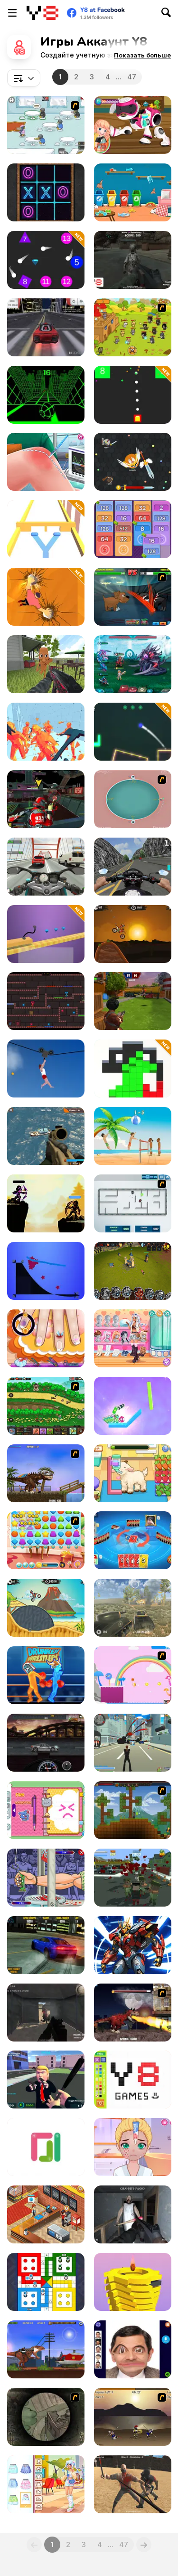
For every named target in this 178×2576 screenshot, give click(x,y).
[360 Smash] (132, 799)
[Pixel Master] (132, 2080)
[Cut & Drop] (132, 1406)
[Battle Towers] (132, 1271)
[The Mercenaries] (45, 2013)
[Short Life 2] (45, 1068)
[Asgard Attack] (45, 1406)
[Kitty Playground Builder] (132, 192)
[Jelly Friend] (45, 1540)
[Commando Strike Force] (45, 1136)
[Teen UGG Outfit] (45, 2484)
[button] (142, 55)
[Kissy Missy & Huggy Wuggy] (45, 1001)
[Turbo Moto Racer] (45, 867)
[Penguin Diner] (45, 125)
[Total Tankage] (132, 1203)
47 (131, 76)
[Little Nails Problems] (45, 1338)
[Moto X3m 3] (45, 1608)
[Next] (143, 2544)
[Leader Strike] (45, 2080)
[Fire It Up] (132, 395)
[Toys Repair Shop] (132, 125)
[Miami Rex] (45, 1473)
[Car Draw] (45, 934)
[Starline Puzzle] (45, 1271)
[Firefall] (45, 260)
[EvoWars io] (132, 462)
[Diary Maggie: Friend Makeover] (132, 2147)
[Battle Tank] (132, 1608)
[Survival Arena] (132, 2484)
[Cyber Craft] (132, 1945)
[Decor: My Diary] (45, 1810)
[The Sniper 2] (45, 2417)
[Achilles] (132, 2417)
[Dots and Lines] (45, 2147)
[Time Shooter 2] (45, 732)
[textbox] (23, 78)
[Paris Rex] (132, 2013)
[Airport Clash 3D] (132, 1001)
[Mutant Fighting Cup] (132, 597)
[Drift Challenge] (45, 327)
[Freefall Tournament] (45, 799)
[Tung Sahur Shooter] (45, 664)
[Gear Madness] (45, 1743)
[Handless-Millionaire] (45, 1878)
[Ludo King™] (45, 2282)
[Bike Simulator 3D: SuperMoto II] (132, 867)
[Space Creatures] (132, 260)
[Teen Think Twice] (132, 1338)
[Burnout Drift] (45, 1945)
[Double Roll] (45, 529)
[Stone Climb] (45, 597)
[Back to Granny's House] (132, 2214)
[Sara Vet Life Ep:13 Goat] (132, 1473)
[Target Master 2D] (132, 732)
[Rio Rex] (45, 2349)
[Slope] (45, 395)
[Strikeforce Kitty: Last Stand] (132, 327)
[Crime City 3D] (132, 1743)
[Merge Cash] (132, 529)
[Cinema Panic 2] (45, 2214)
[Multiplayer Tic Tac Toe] (45, 192)
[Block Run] (132, 1068)
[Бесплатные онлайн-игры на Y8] (42, 13)
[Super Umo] (132, 1540)
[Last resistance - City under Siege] (132, 1878)
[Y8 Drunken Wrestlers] (45, 1675)
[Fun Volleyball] (132, 1136)
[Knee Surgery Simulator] (45, 462)
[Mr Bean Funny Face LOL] (132, 2349)
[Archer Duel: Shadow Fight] (45, 1203)
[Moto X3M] (132, 934)
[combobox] (23, 77)
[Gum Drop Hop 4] (132, 1675)
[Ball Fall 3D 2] (132, 2282)
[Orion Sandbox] (132, 1810)
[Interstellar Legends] (132, 664)
